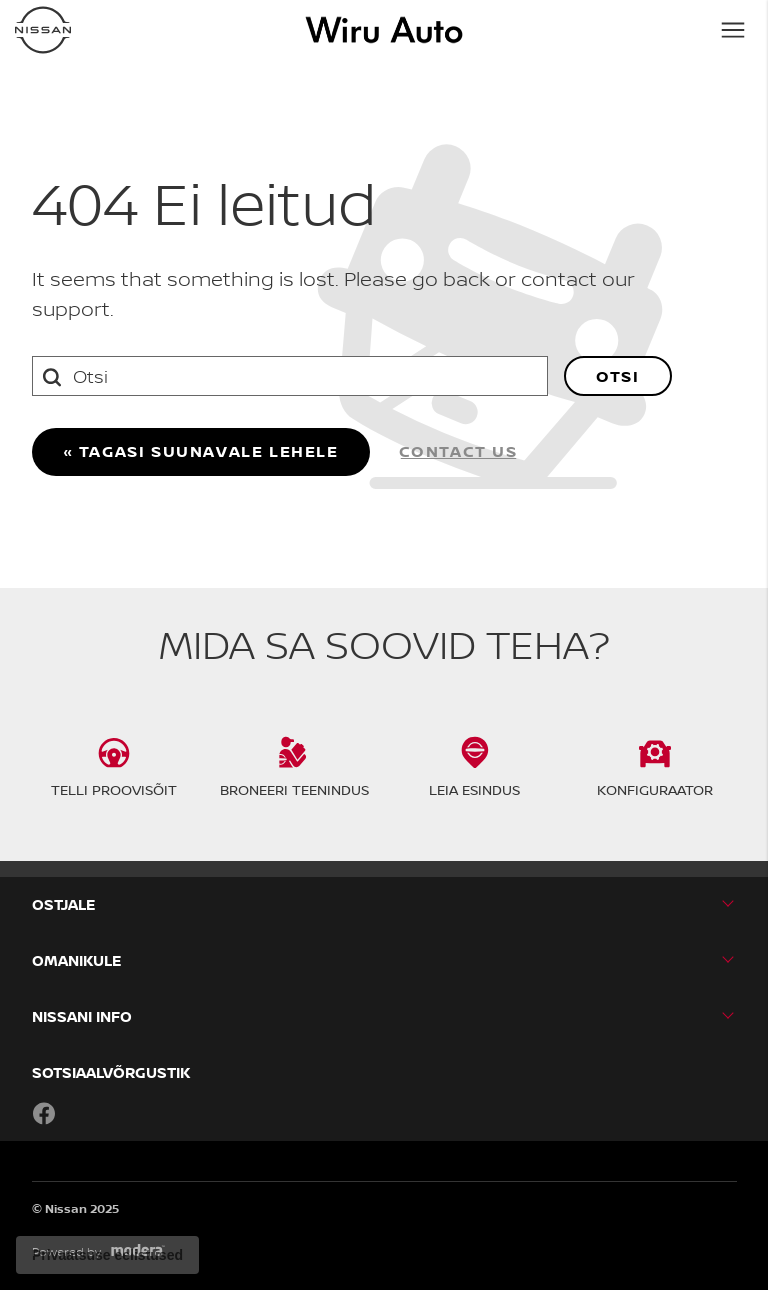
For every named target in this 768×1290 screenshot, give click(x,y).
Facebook (44, 1113)
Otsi (617, 376)
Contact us (458, 451)
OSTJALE (63, 904)
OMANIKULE (76, 960)
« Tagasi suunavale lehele (201, 451)
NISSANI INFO (82, 1016)
